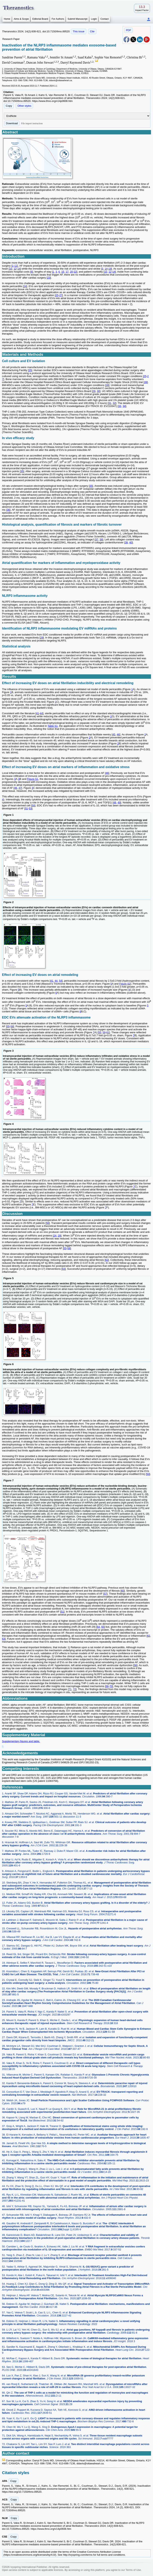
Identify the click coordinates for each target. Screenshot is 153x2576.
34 (124, 406)
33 (119, 406)
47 (20, 787)
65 (102, 1626)
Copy (9, 105)
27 (60, 295)
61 (107, 1032)
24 (25, 286)
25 (57, 295)
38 (101, 539)
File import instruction (32, 123)
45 (113, 734)
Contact (104, 19)
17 (67, 271)
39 (126, 542)
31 (109, 403)
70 (111, 1686)
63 (63, 1268)
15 (62, 271)
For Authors (58, 19)
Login (94, 19)
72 (74, 1689)
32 (114, 403)
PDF (128, 30)
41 (37, 713)
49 (119, 802)
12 (15, 268)
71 (70, 1689)
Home (7, 19)
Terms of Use (133, 2569)
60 (122, 1590)
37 (96, 539)
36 (8, 509)
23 (48, 277)
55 (8, 1026)
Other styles (24, 105)
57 (105, 1593)
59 (104, 1032)
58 (12, 1026)
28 (145, 382)
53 (30, 808)
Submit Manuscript (77, 19)
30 (98, 391)
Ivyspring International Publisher (28, 2566)
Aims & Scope (21, 19)
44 (41, 713)
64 (98, 1626)
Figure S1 (32, 778)
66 (107, 1686)
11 (15, 265)
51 (26, 808)
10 (10, 268)
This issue (78, 31)
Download (12, 123)
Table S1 (53, 725)
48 (114, 802)
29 (94, 391)
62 (106, 1259)
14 (18, 268)
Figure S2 (124, 983)
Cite (92, 31)
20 (71, 271)
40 (130, 542)
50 (33, 805)
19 (109, 268)
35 (22, 471)
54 (60, 980)
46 (118, 734)
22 (75, 271)
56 (47, 1223)
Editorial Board (40, 19)
